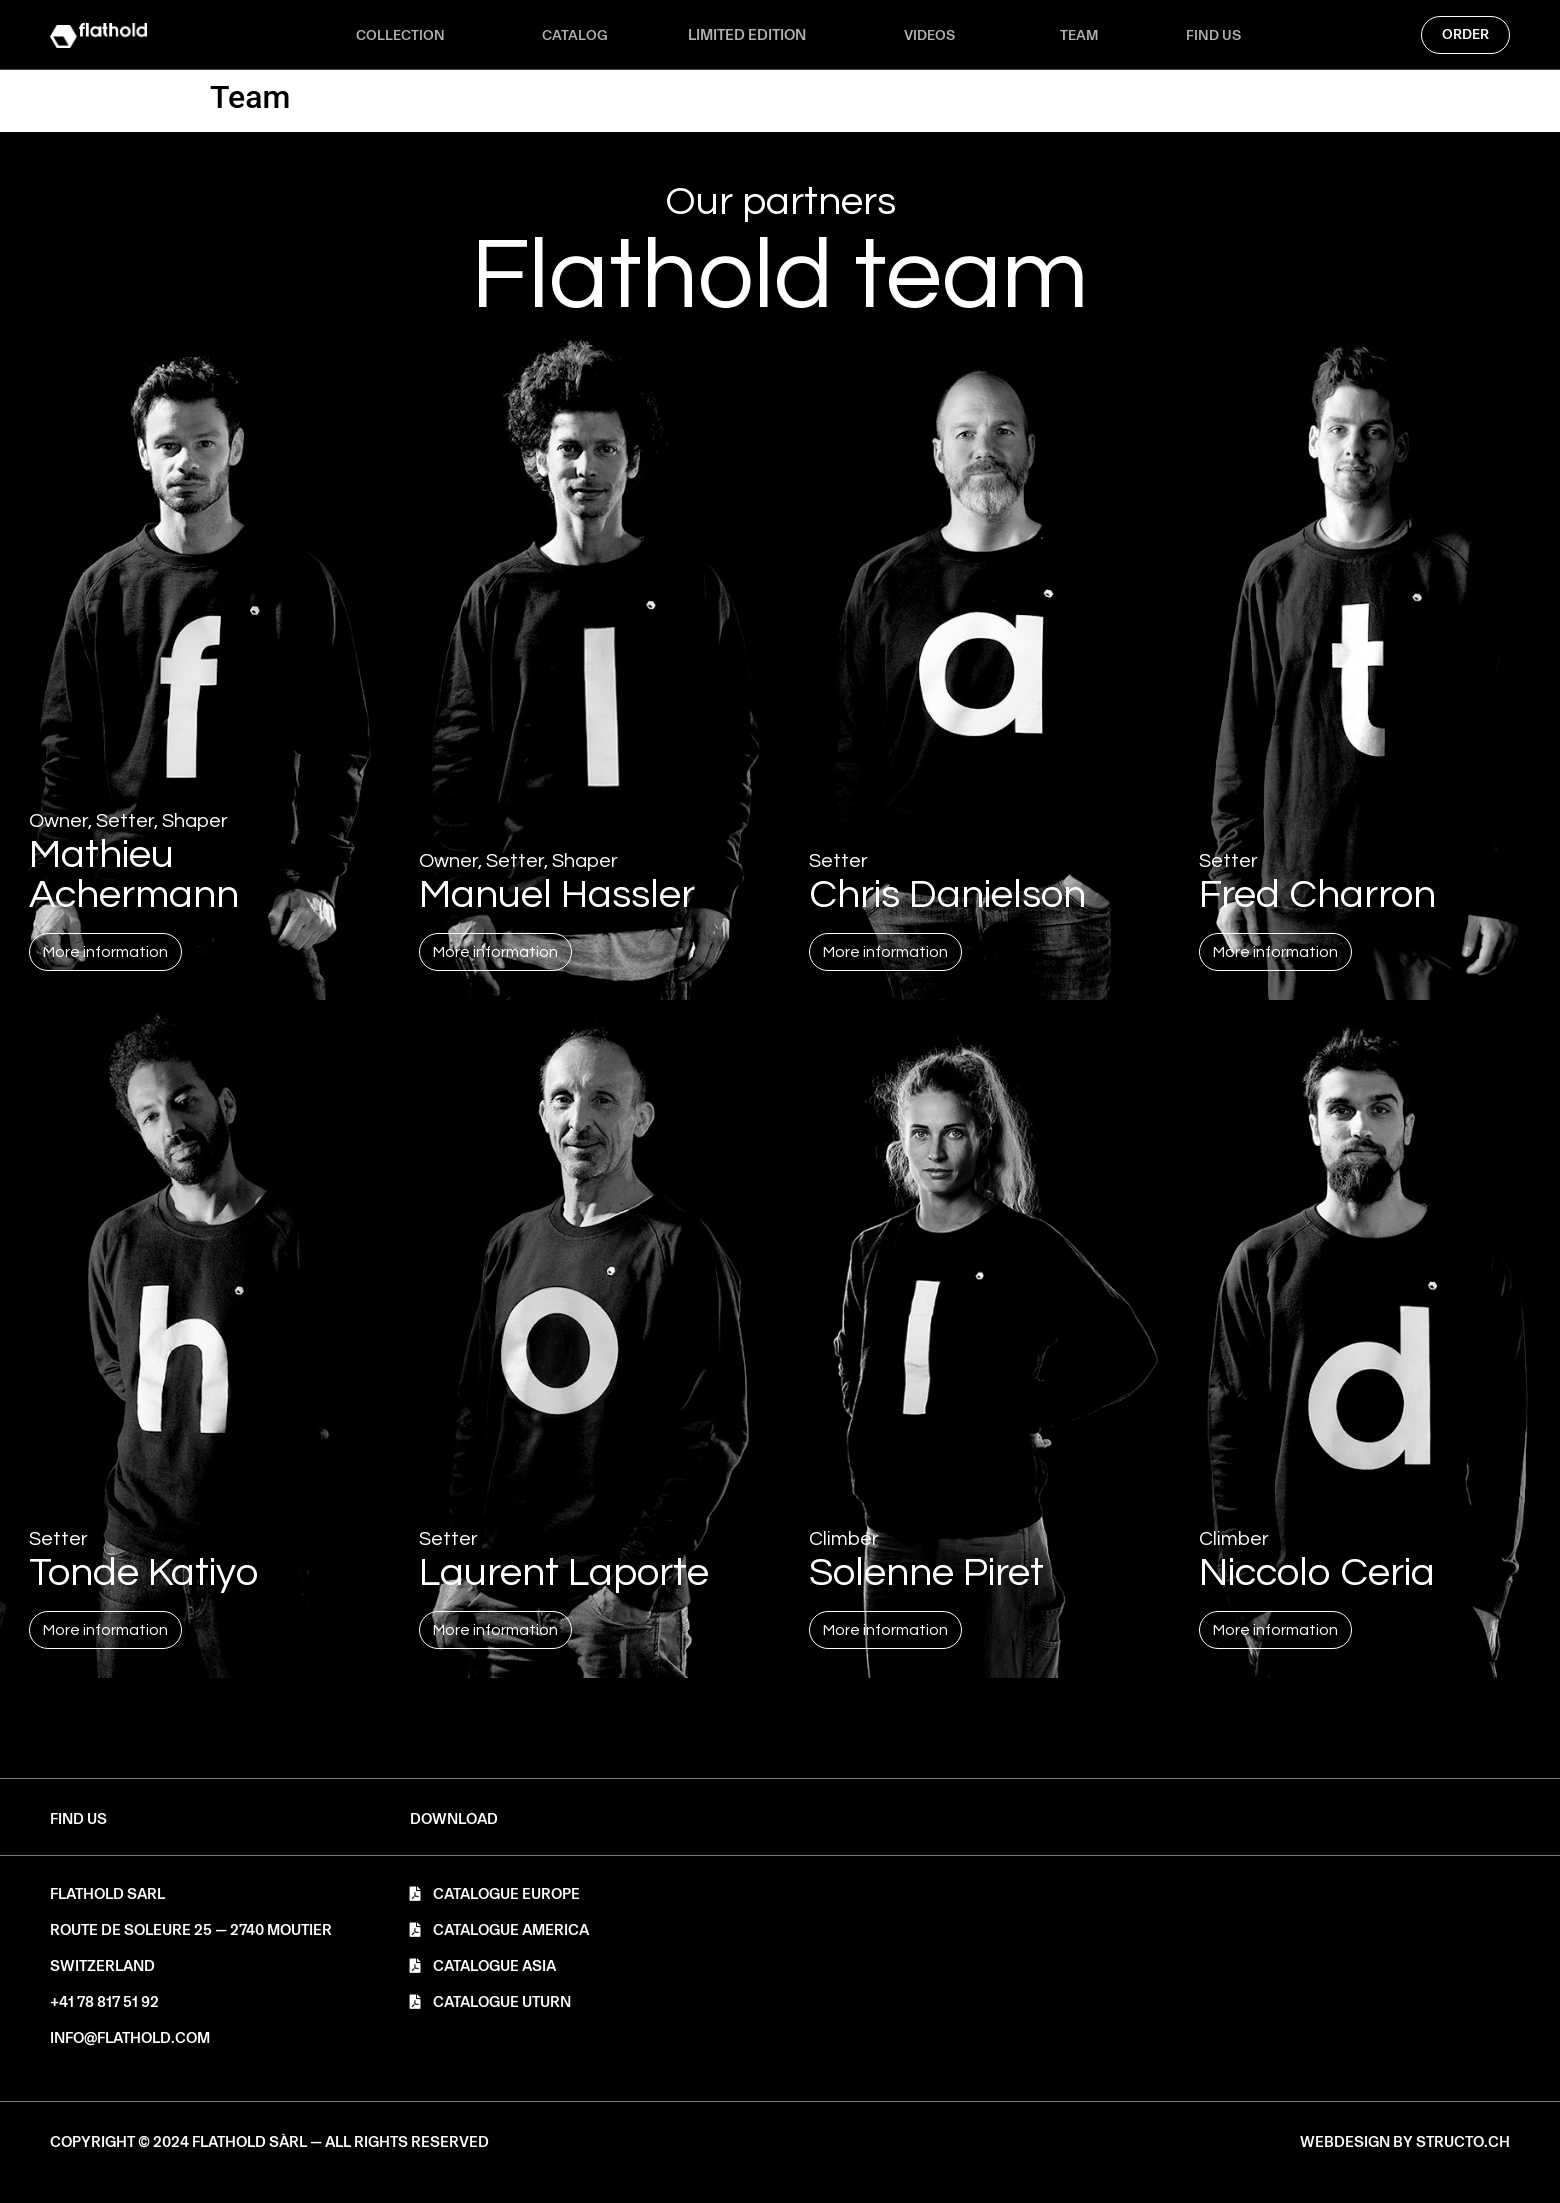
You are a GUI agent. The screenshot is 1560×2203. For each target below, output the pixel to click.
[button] (454, 1819)
